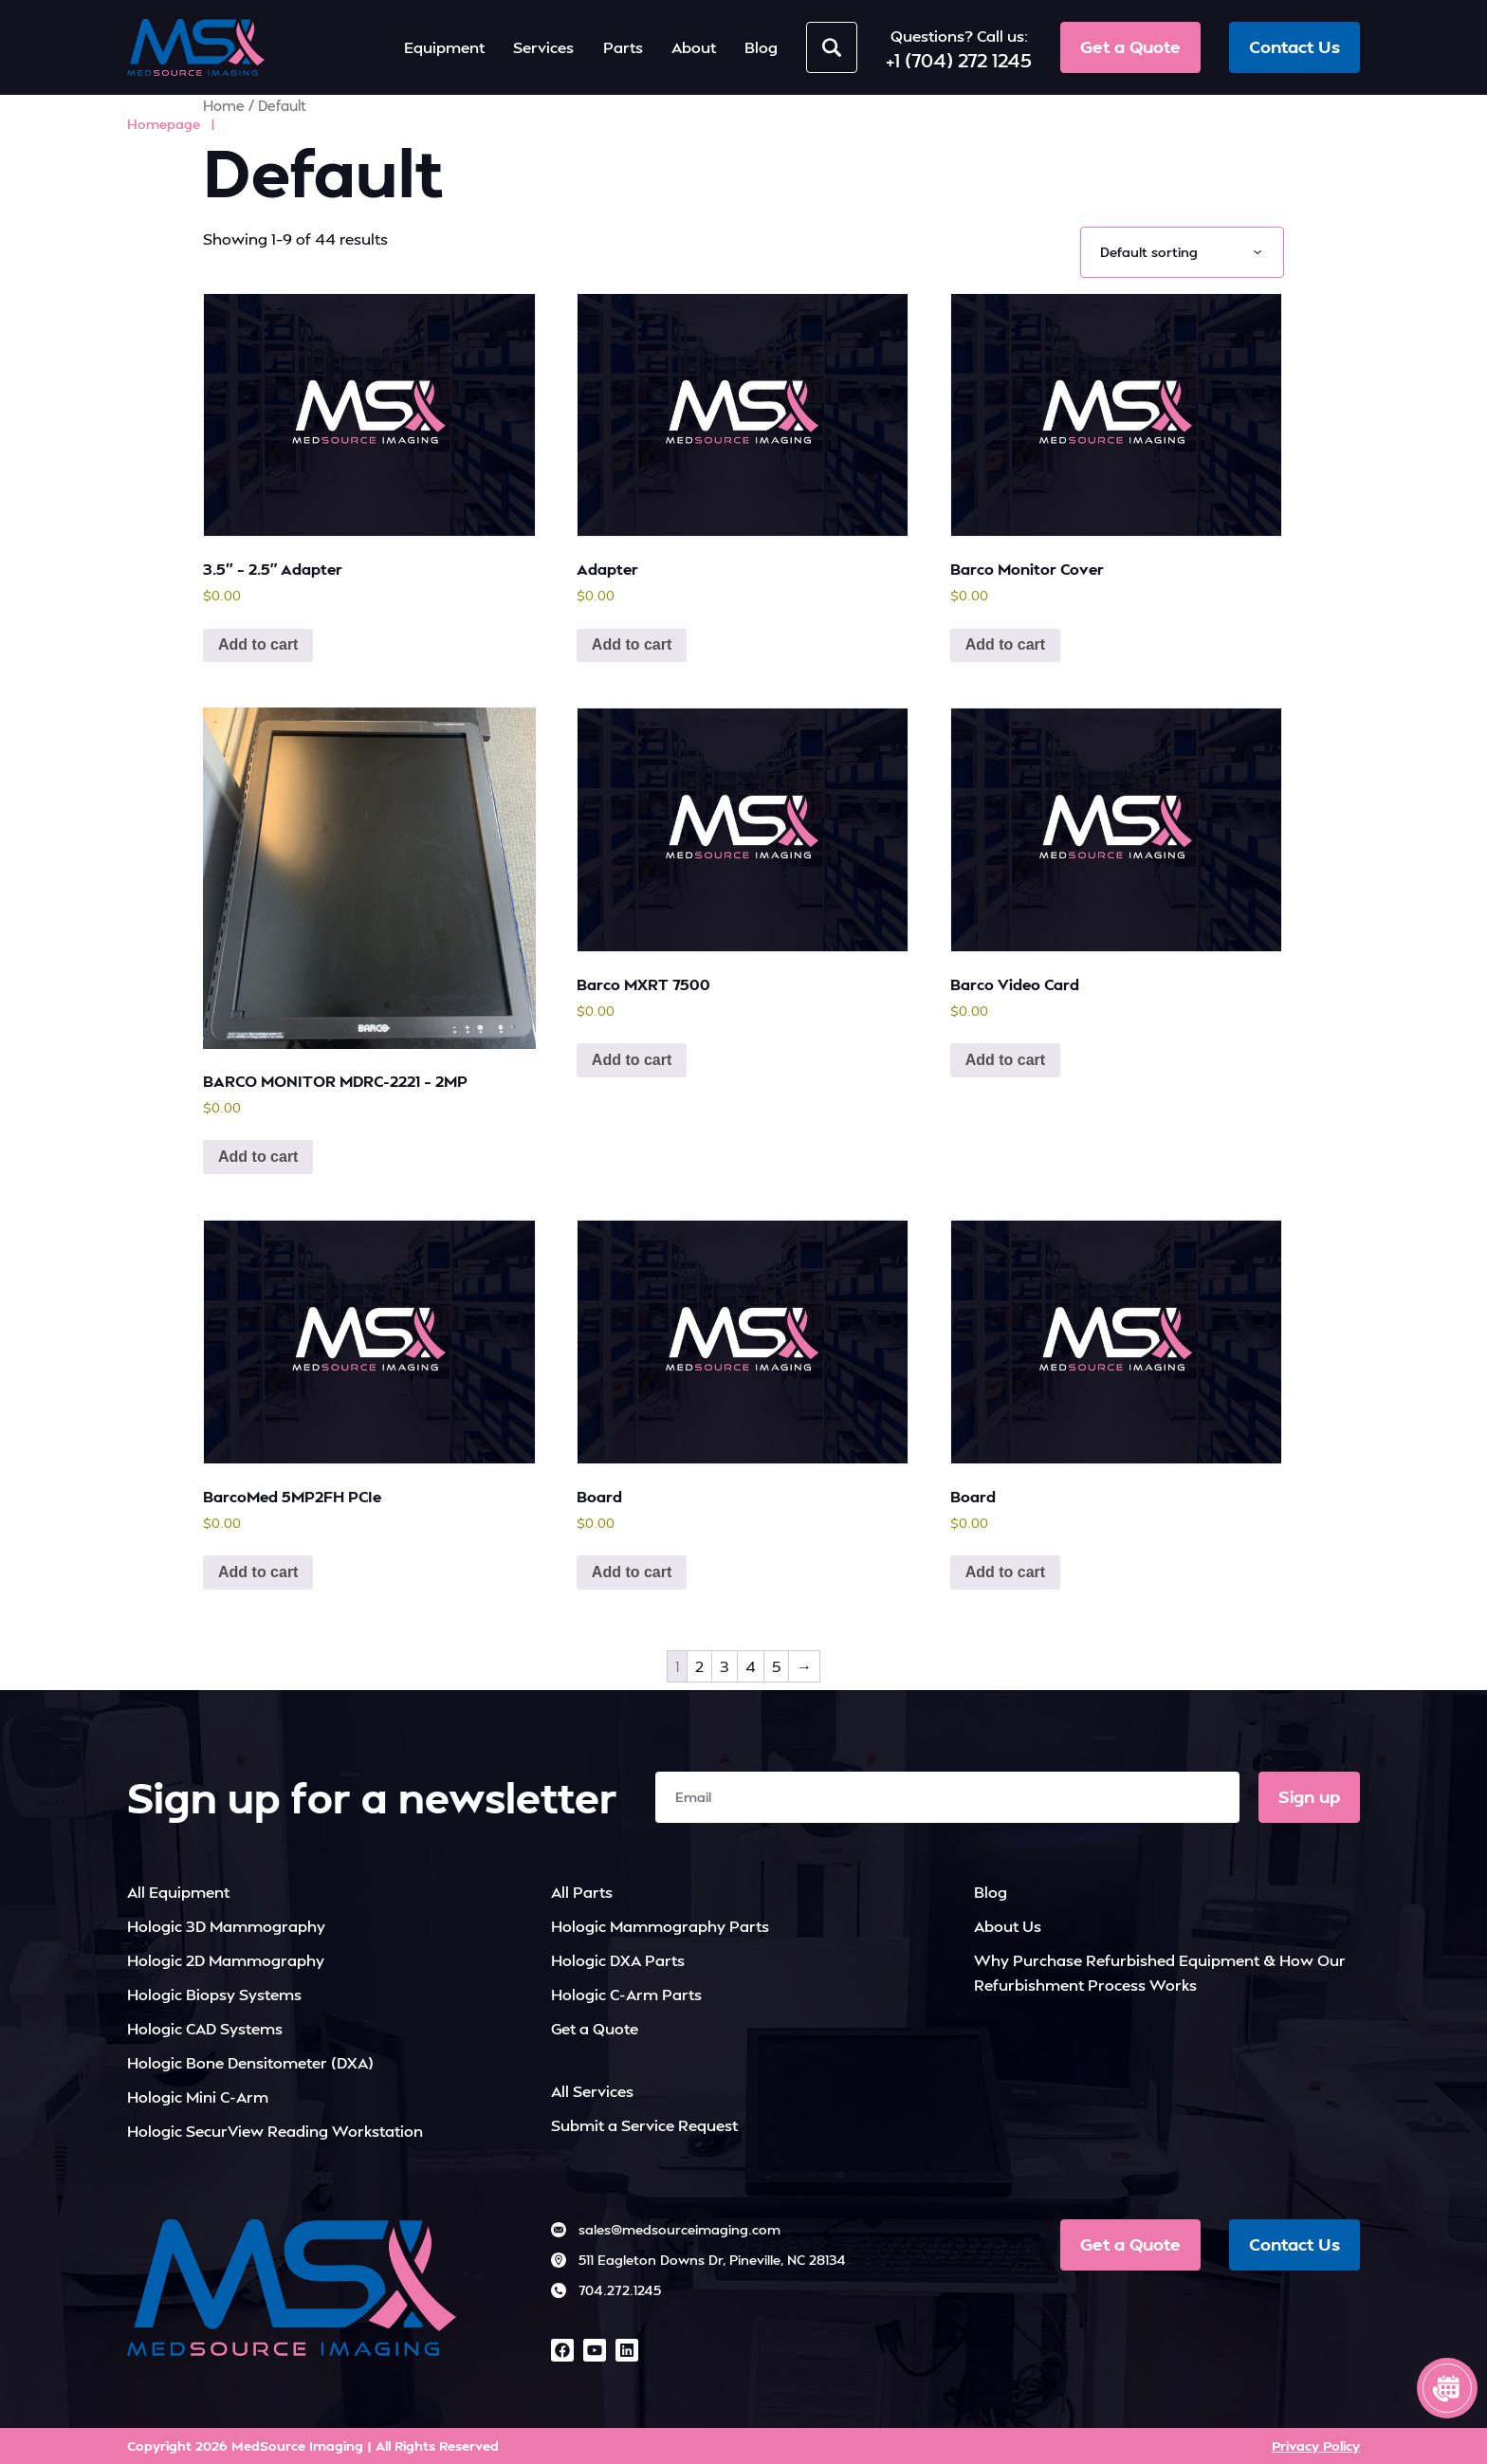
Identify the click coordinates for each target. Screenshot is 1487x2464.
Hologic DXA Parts (618, 1960)
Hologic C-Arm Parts (626, 1994)
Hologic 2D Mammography (225, 1960)
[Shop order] (1182, 252)
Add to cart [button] (258, 644)
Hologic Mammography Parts (660, 1926)
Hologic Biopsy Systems (214, 1994)
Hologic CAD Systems (205, 2028)
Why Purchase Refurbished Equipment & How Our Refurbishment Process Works (1160, 1972)
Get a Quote (594, 2028)
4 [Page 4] (750, 1666)
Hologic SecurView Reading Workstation (275, 2131)
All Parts (582, 1892)
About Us (1007, 1926)
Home (224, 106)
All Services (592, 2091)
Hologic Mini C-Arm (197, 2096)
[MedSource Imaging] (196, 47)
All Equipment (178, 1892)
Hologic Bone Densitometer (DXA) (250, 2062)
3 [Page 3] (724, 1666)
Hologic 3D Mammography (226, 1926)
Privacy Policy (1316, 2445)
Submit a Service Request (644, 2125)
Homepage (163, 124)
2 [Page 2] (699, 1666)
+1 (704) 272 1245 (959, 59)
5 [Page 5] (776, 1666)
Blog (990, 1892)
